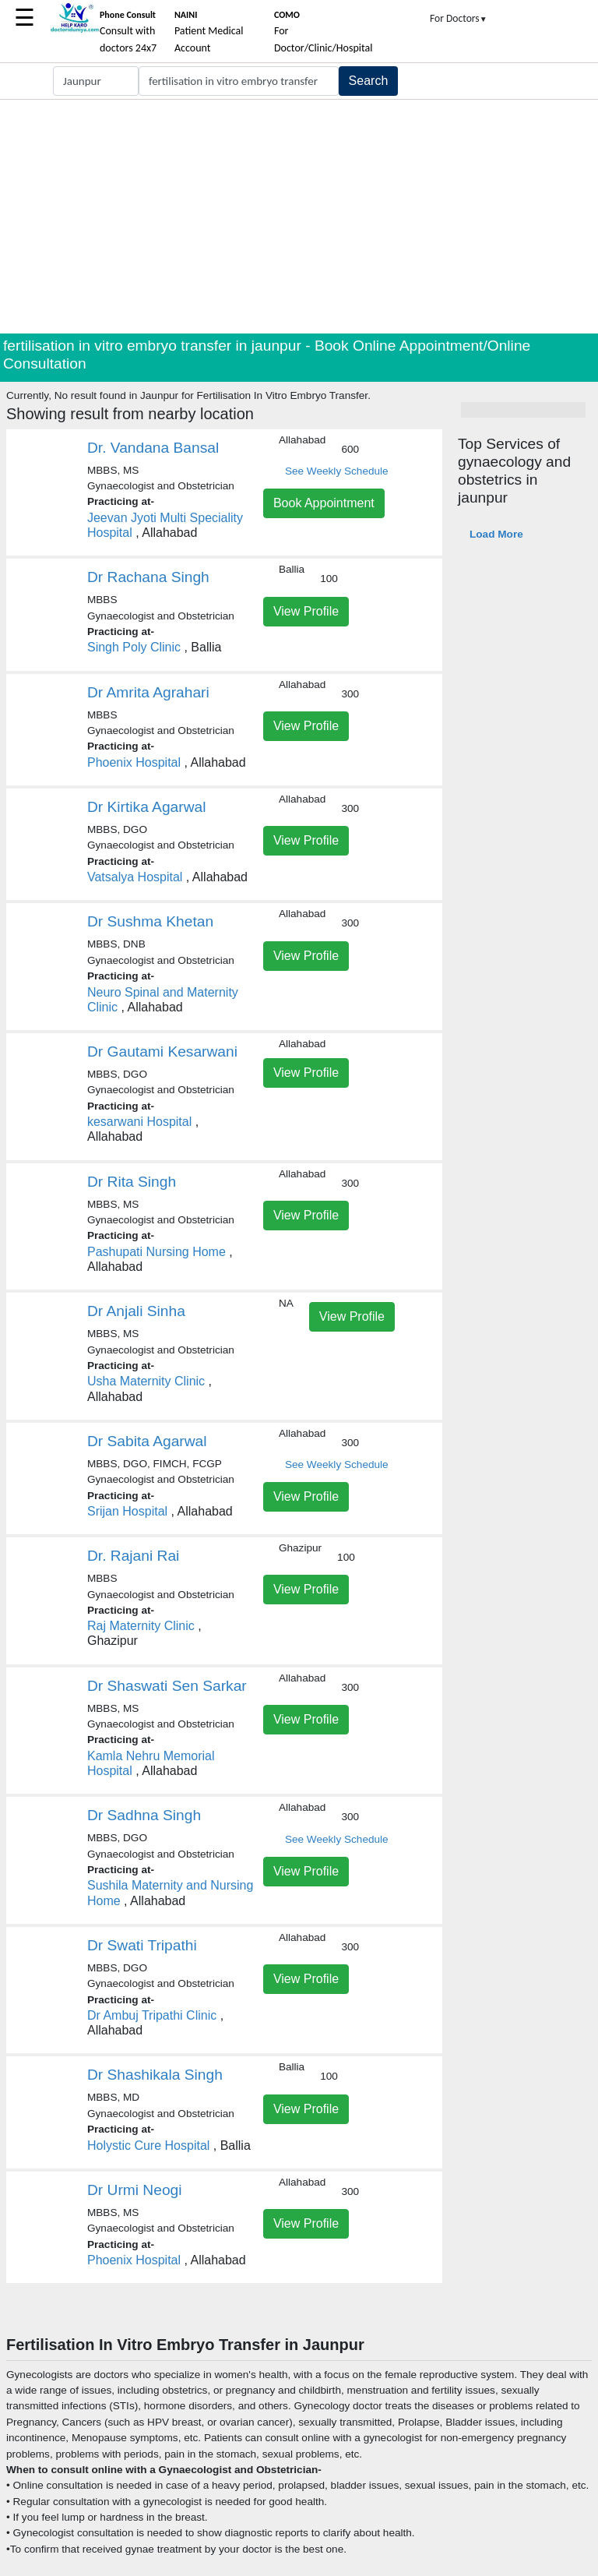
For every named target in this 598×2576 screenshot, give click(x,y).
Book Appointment (324, 503)
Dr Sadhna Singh (144, 1815)
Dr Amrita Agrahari (148, 692)
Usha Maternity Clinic (146, 1381)
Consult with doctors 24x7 (128, 32)
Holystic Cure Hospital (148, 2145)
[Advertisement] (299, 217)
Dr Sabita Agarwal (147, 1441)
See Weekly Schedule (337, 471)
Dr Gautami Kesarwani (162, 1051)
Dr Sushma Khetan (150, 921)
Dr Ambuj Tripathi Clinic (151, 2015)
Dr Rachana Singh (148, 577)
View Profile (306, 611)
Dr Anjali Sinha (136, 1311)
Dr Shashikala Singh (155, 2074)
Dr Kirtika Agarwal (146, 807)
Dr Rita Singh (131, 1181)
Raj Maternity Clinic (141, 1625)
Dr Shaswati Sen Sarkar (167, 1686)
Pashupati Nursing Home (156, 1251)
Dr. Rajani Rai (133, 1555)
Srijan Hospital (127, 1511)
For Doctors (458, 18)
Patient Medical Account (209, 32)
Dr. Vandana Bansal (153, 447)
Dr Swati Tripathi (142, 1945)
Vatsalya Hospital (134, 877)
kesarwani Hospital (139, 1121)
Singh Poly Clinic (134, 647)
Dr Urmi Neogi (134, 2190)
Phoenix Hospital (134, 762)
